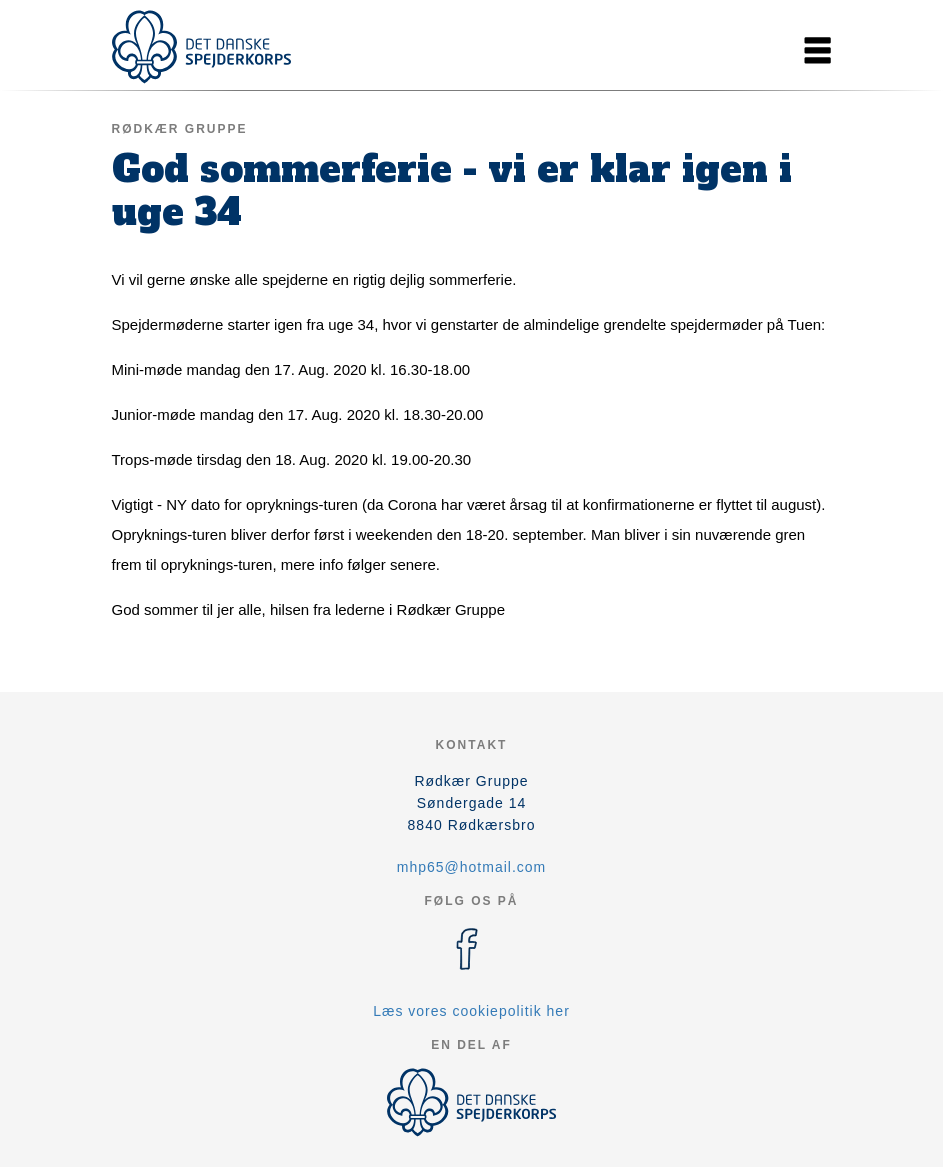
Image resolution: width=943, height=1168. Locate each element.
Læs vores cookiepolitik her (471, 1011)
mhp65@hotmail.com (472, 867)
